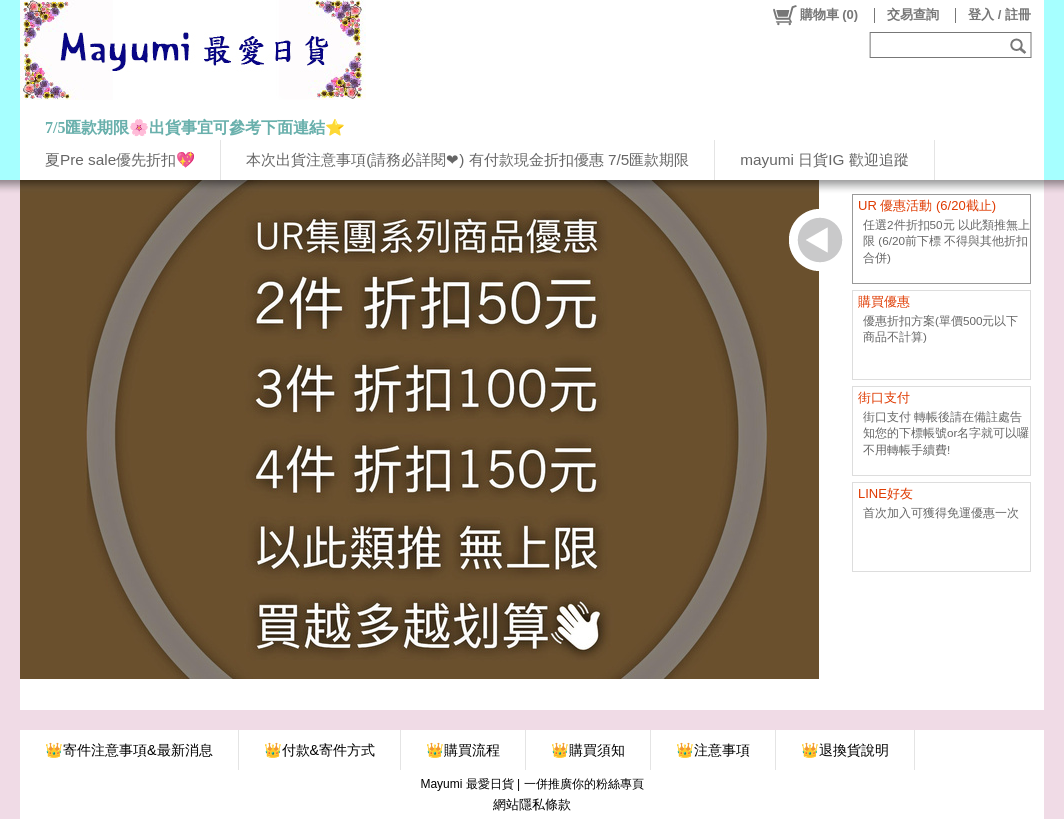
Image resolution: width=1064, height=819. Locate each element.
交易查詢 (913, 14)
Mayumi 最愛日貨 (466, 784)
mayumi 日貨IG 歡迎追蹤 (824, 159)
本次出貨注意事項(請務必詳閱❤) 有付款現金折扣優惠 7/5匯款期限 (467, 159)
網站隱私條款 (532, 804)
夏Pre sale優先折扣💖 (120, 159)
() (814, 15)
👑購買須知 (588, 750)
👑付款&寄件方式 (320, 750)
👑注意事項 (713, 750)
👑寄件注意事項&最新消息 (129, 750)
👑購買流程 (463, 750)
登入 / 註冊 (999, 14)
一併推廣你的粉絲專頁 (584, 784)
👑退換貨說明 (845, 750)
